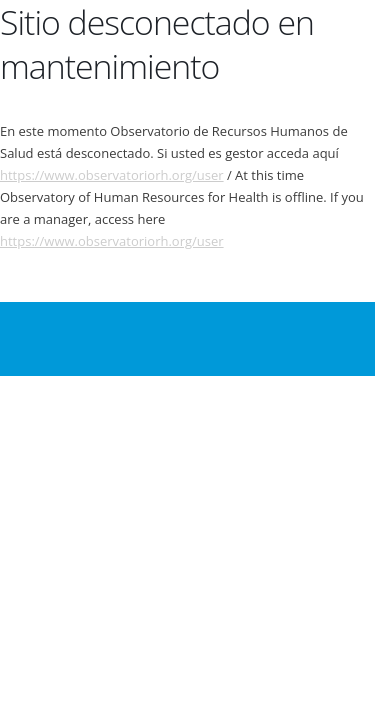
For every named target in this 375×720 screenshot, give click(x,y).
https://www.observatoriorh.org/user (112, 175)
